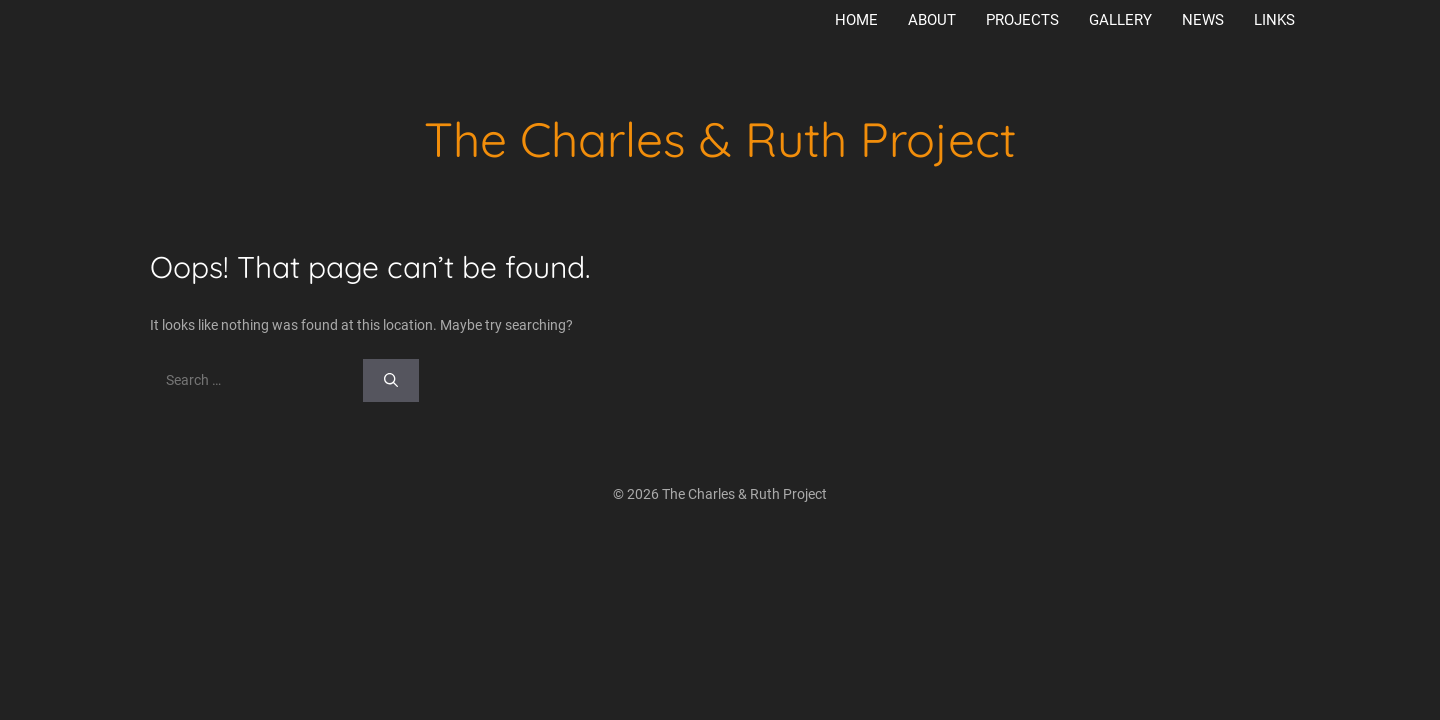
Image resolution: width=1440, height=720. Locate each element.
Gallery (1120, 20)
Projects (1022, 20)
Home (856, 20)
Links (1274, 20)
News (1203, 20)
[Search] (391, 380)
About (932, 20)
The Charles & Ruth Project (720, 139)
